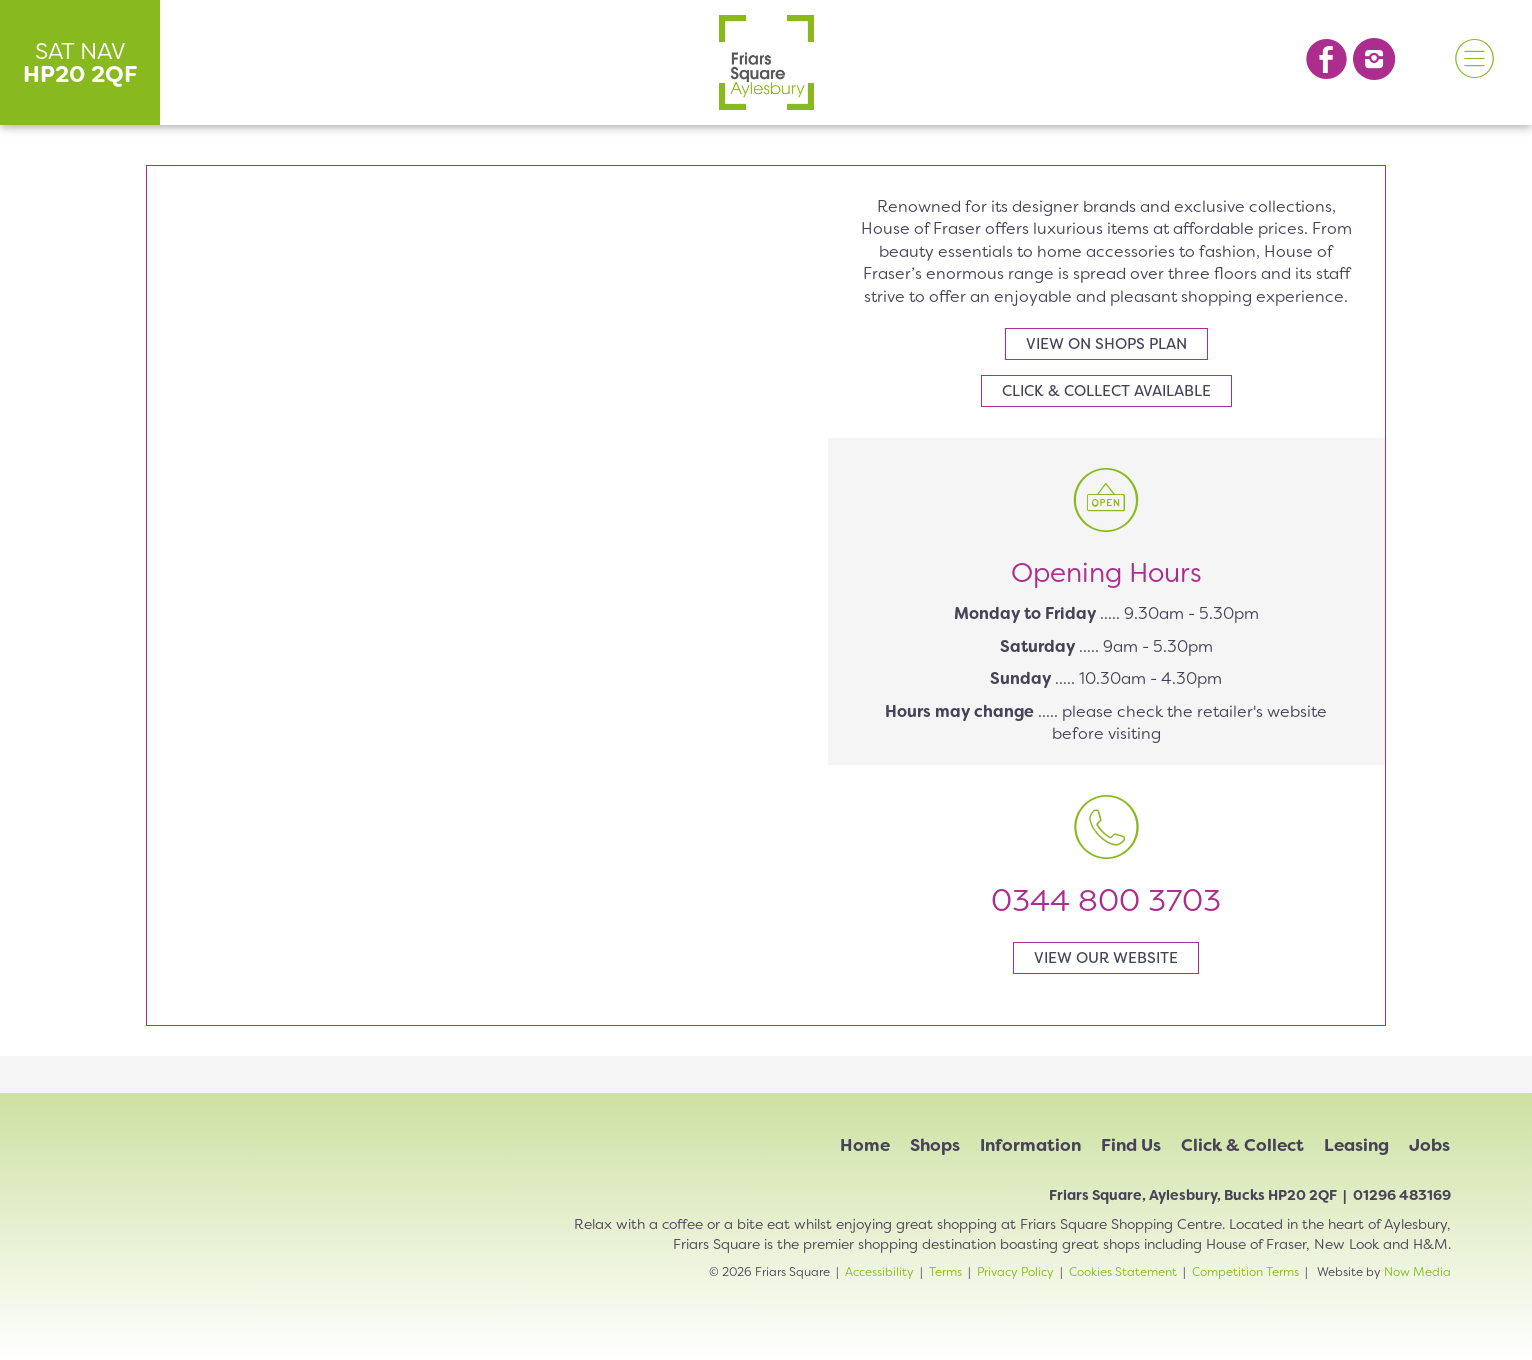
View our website (1106, 958)
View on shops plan (1106, 344)
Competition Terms (1245, 1272)
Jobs (1429, 1145)
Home (865, 1145)
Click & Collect (1242, 1145)
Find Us (1131, 1145)
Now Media (1417, 1272)
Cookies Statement (1123, 1272)
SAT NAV (80, 62)
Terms (945, 1272)
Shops (935, 1145)
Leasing (1356, 1145)
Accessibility (879, 1272)
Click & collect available (1106, 391)
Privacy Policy (1015, 1272)
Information (1030, 1145)
